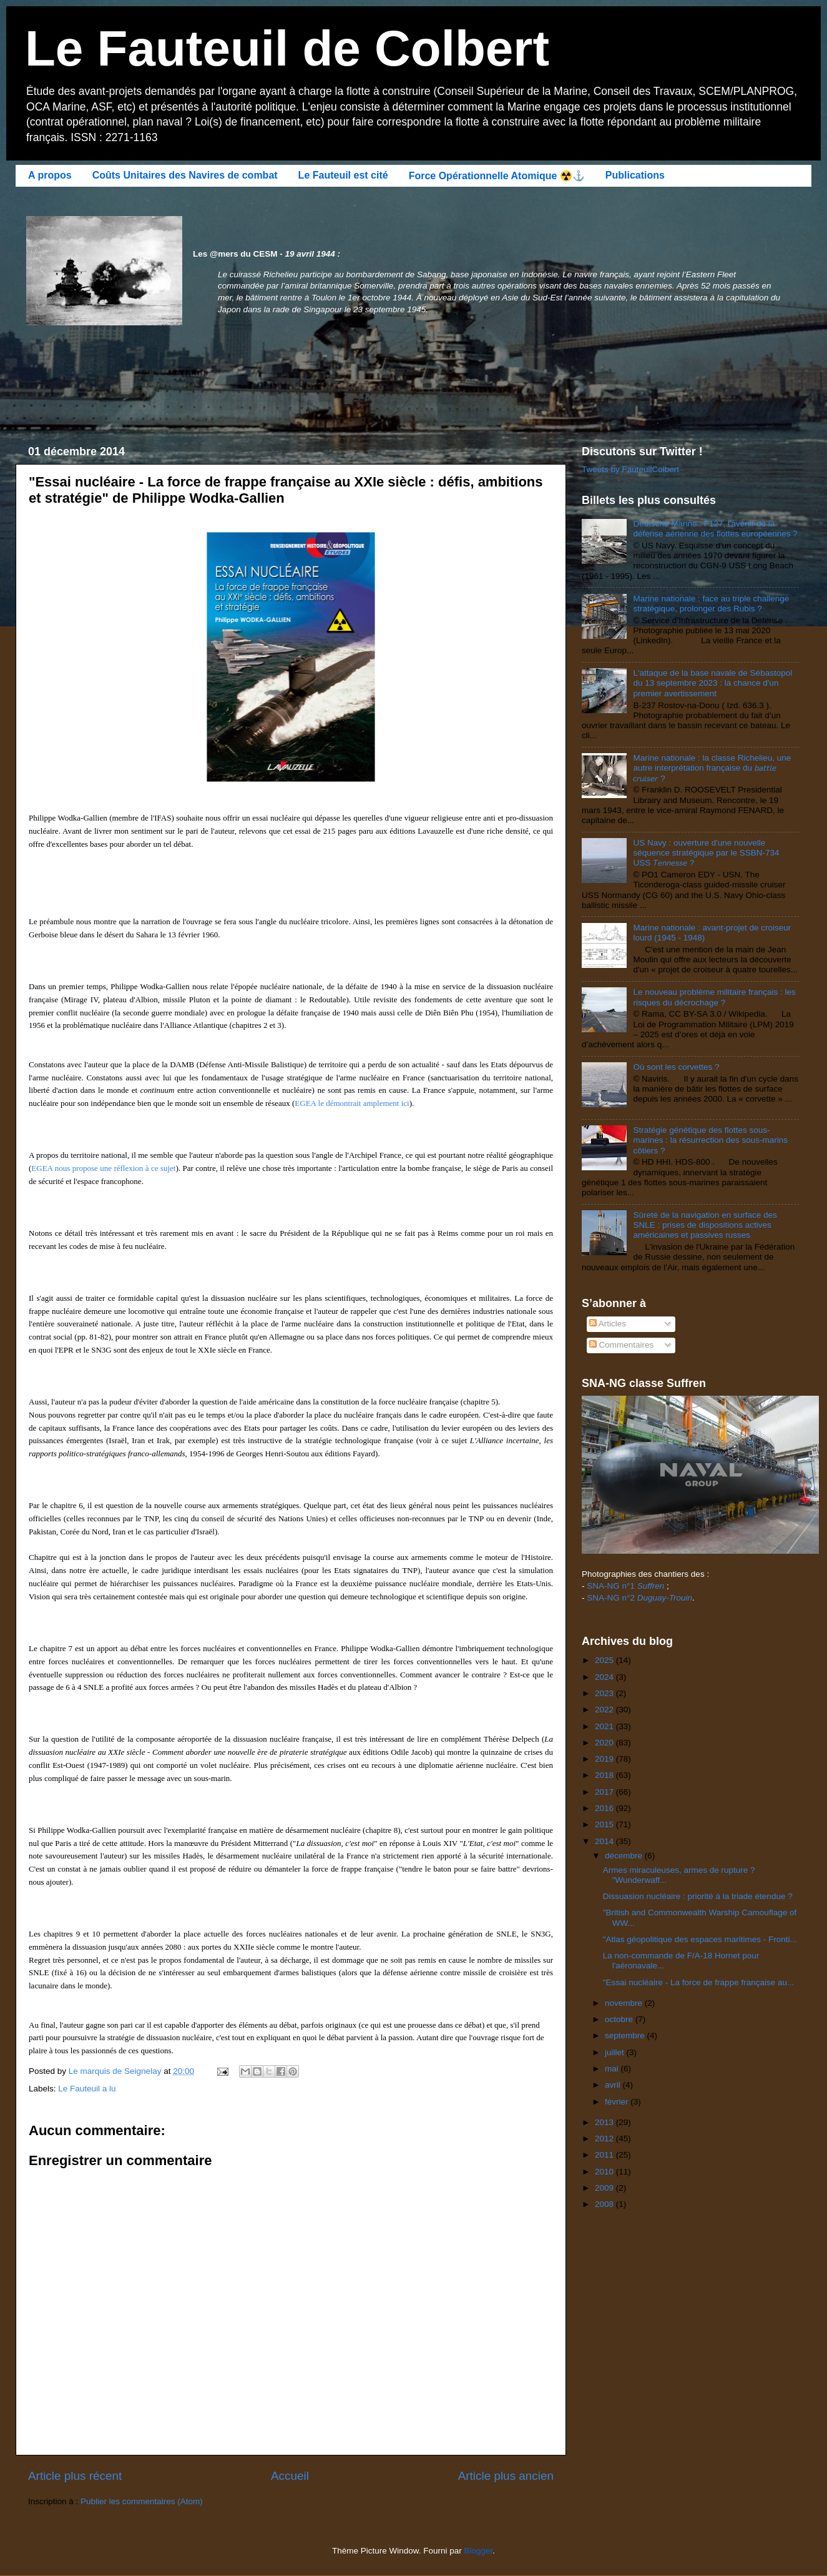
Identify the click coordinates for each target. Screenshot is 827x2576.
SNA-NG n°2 (639, 1597)
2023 (605, 1693)
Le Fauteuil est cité (343, 175)
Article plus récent (75, 2475)
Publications (635, 175)
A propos (50, 175)
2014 (605, 1841)
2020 (605, 1742)
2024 (605, 1677)
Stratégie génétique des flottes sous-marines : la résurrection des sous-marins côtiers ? (710, 1140)
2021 (605, 1726)
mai (613, 2068)
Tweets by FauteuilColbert (630, 469)
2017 (605, 1792)
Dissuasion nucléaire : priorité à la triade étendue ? (698, 1896)
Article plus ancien (506, 2475)
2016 (605, 1808)
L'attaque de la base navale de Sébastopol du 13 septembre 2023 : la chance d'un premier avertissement (712, 683)
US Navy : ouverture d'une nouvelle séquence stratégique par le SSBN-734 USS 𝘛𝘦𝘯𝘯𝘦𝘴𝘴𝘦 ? (706, 852)
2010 (605, 2171)
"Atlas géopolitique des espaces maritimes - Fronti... (700, 1939)
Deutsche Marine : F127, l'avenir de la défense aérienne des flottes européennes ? (715, 528)
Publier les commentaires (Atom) (142, 2501)
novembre (625, 2003)
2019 (605, 1759)
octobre (620, 2019)
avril (614, 2085)
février (617, 2101)
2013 (605, 2122)
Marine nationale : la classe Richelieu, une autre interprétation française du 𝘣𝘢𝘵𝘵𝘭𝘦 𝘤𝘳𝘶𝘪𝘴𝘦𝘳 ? (712, 767)
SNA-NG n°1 (625, 1586)
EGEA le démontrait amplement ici (352, 1103)
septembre (626, 2035)
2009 (605, 2188)
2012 (605, 2138)
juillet (616, 2052)
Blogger (478, 2550)
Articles (607, 1323)
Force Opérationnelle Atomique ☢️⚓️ (497, 175)
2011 (605, 2154)
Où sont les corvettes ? (676, 1067)
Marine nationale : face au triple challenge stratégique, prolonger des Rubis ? (711, 603)
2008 (605, 2204)
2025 (605, 1660)
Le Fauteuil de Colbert (287, 48)
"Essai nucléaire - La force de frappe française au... (698, 1982)
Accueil (290, 2475)
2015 (605, 1824)
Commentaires (621, 1345)
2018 (605, 1775)
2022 (605, 1709)
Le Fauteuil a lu (86, 2088)
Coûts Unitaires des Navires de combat (185, 175)
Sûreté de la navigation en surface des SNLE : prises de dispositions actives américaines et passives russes (704, 1225)
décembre (625, 1855)
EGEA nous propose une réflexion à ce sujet (103, 1168)
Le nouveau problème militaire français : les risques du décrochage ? (714, 997)
